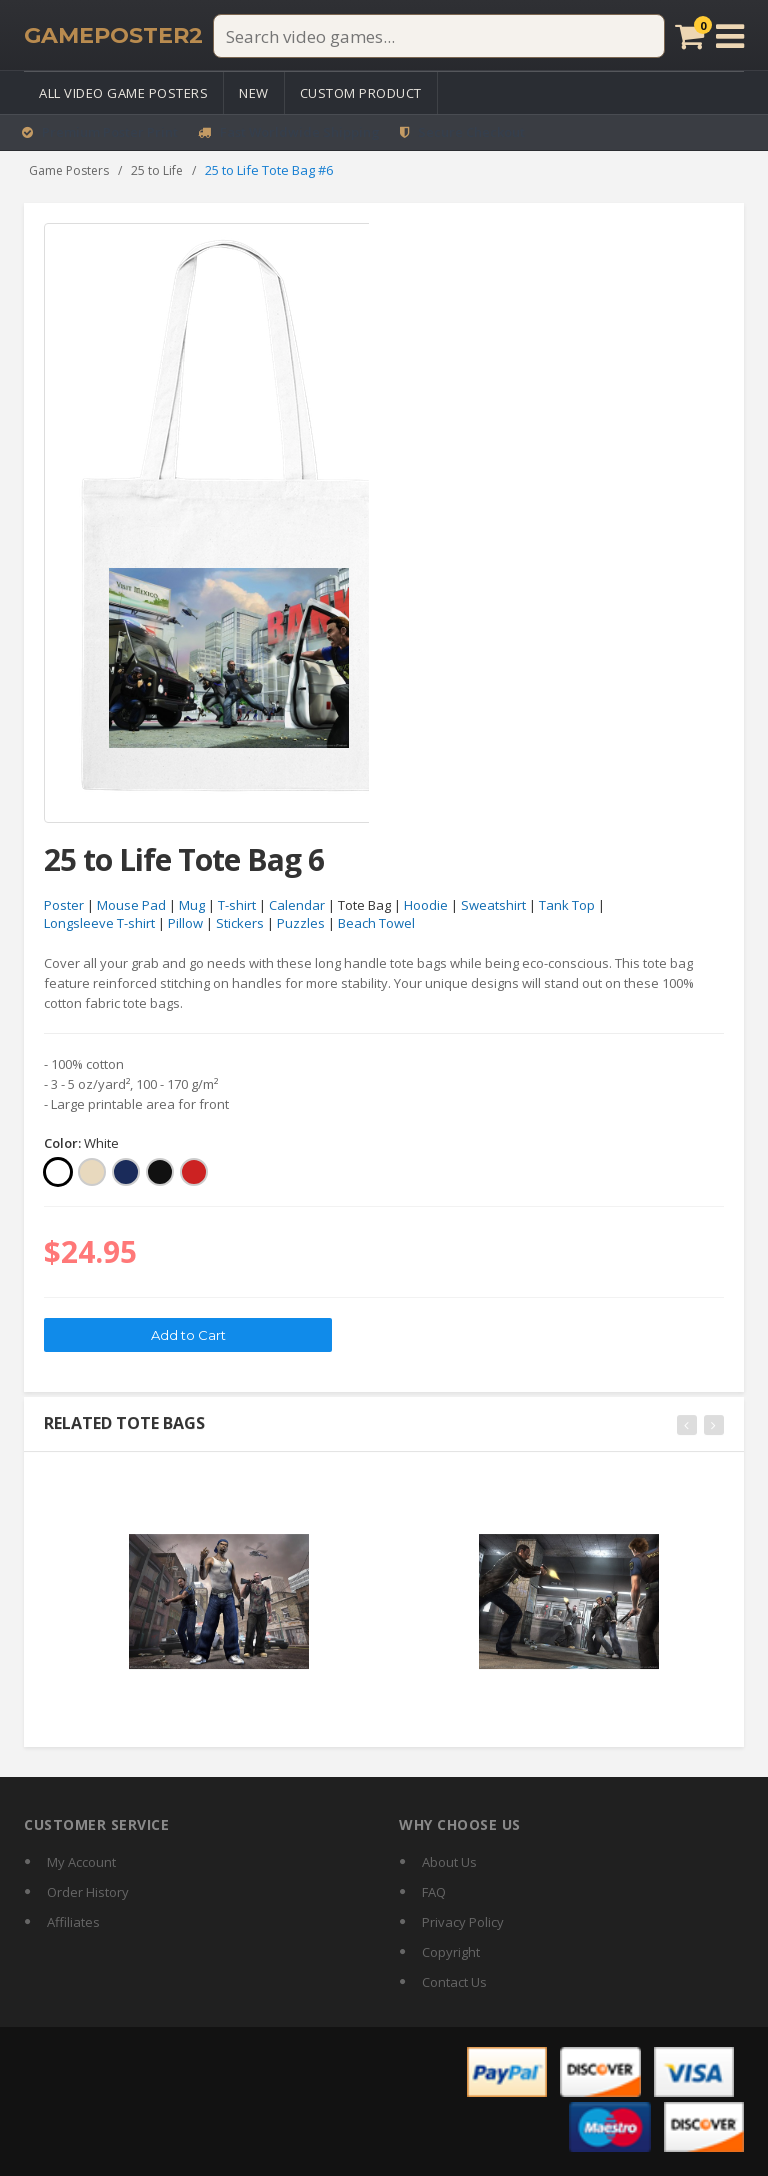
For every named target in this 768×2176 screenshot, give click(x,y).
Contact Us (454, 1982)
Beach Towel (376, 924)
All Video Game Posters (123, 93)
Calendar (297, 905)
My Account (81, 1862)
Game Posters (69, 170)
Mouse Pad (131, 905)
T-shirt (237, 905)
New (254, 93)
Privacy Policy (463, 1922)
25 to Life (157, 170)
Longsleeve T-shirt (99, 924)
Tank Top (567, 905)
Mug (192, 905)
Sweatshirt (493, 905)
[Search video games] (438, 36)
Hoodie (426, 905)
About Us (449, 1862)
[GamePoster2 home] (113, 36)
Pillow (185, 924)
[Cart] (688, 36)
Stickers (240, 924)
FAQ (434, 1892)
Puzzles (301, 924)
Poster (64, 905)
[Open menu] (730, 36)
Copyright (451, 1952)
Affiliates (73, 1922)
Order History (88, 1892)
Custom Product (361, 93)
